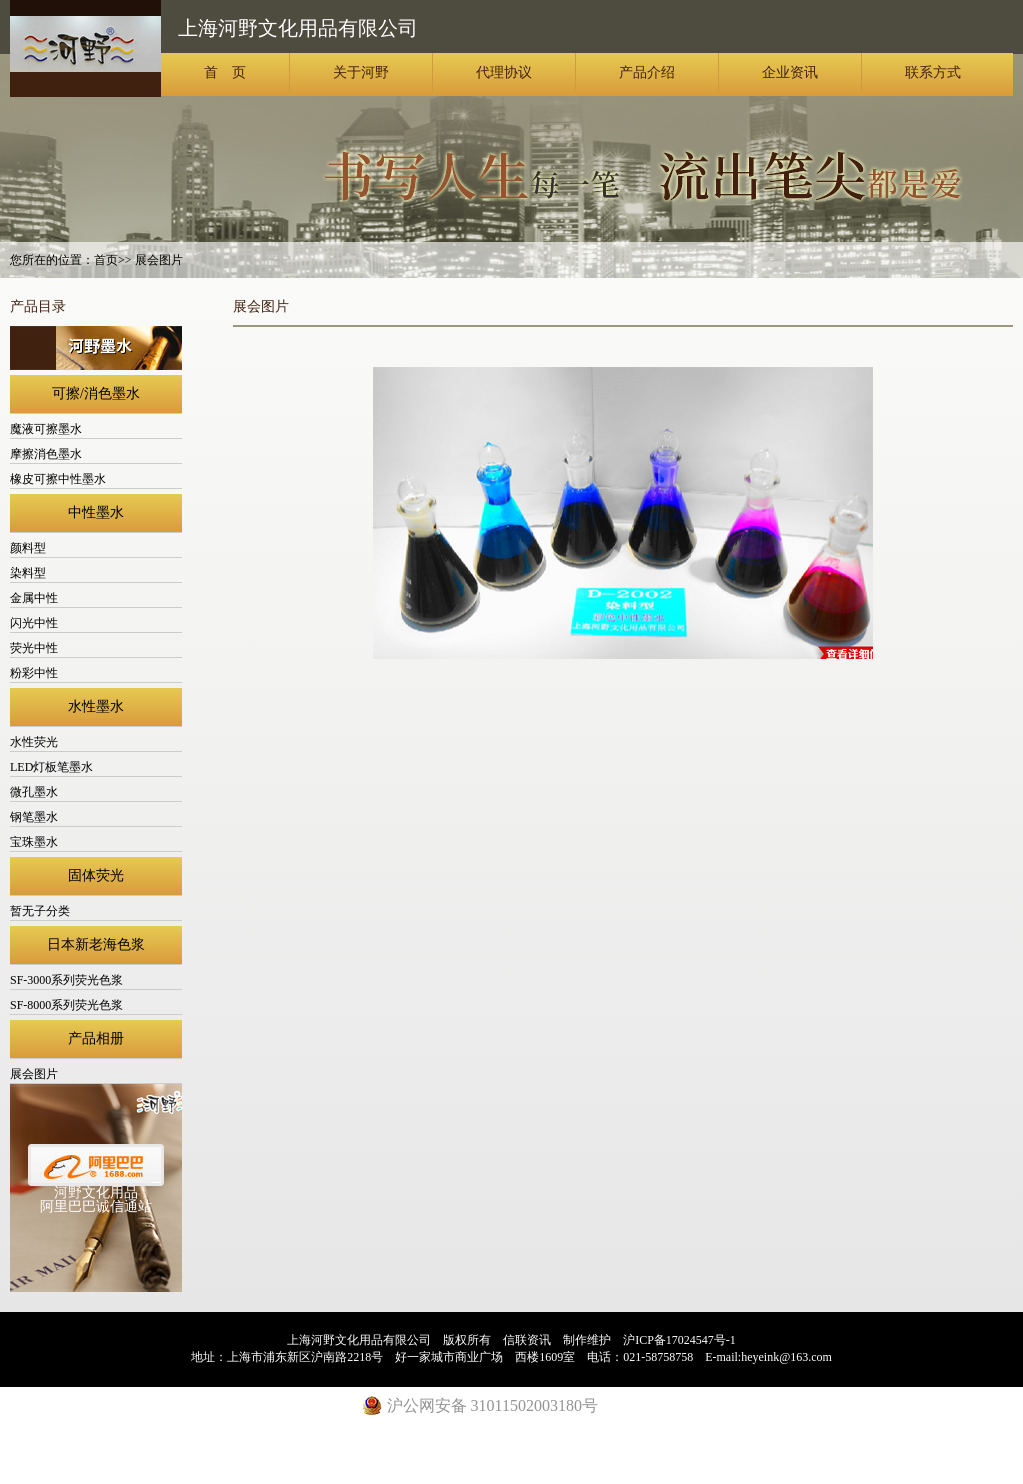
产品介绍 (647, 72)
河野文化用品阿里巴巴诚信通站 (96, 1199)
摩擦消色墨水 (46, 454)
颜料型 (28, 548)
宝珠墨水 (34, 842)
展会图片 (34, 1074)
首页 (106, 260)
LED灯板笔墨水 (51, 767)
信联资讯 (527, 1340)
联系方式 (933, 72)
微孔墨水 (34, 792)
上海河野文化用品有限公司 (85, 48)
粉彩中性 (34, 673)
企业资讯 (790, 72)
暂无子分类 (40, 911)
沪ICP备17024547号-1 (679, 1340)
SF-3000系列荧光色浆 (66, 980)
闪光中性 (34, 623)
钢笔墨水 (34, 817)
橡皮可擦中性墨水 (58, 479)
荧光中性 (34, 648)
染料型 (28, 573)
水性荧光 (34, 742)
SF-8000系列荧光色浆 (66, 1005)
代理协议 (504, 72)
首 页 (225, 72)
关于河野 (361, 72)
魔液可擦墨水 (46, 429)
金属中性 (34, 598)
